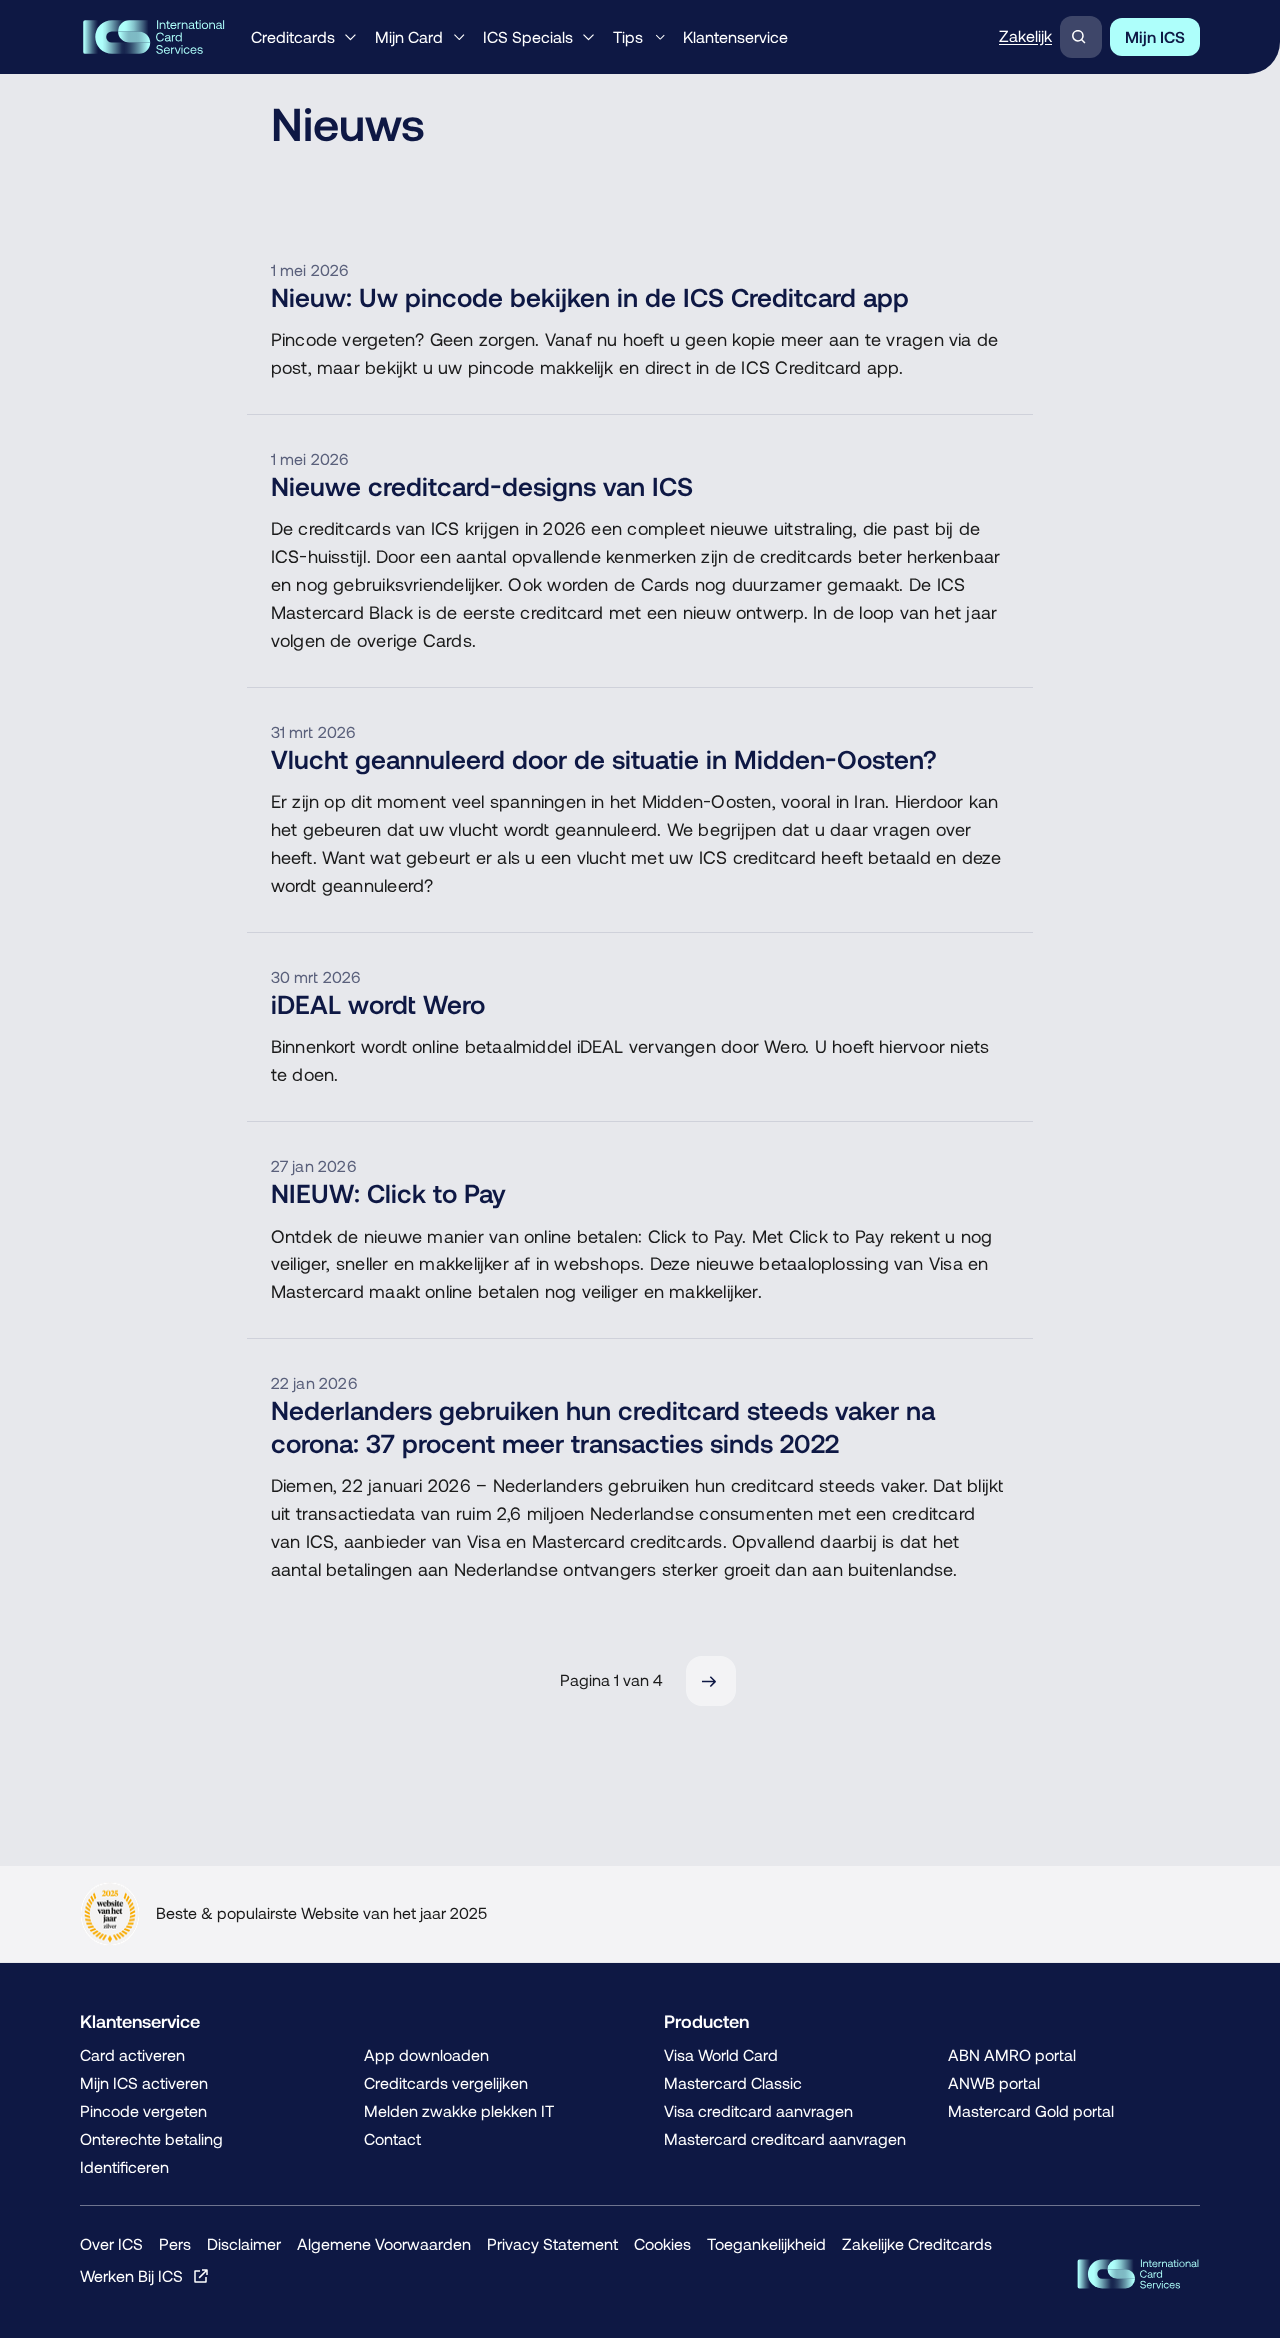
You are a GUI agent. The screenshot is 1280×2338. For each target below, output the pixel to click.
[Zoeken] (1081, 37)
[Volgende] (711, 1681)
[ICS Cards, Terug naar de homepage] (1138, 2274)
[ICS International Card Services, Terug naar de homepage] (153, 37)
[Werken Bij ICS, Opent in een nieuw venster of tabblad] (144, 2276)
